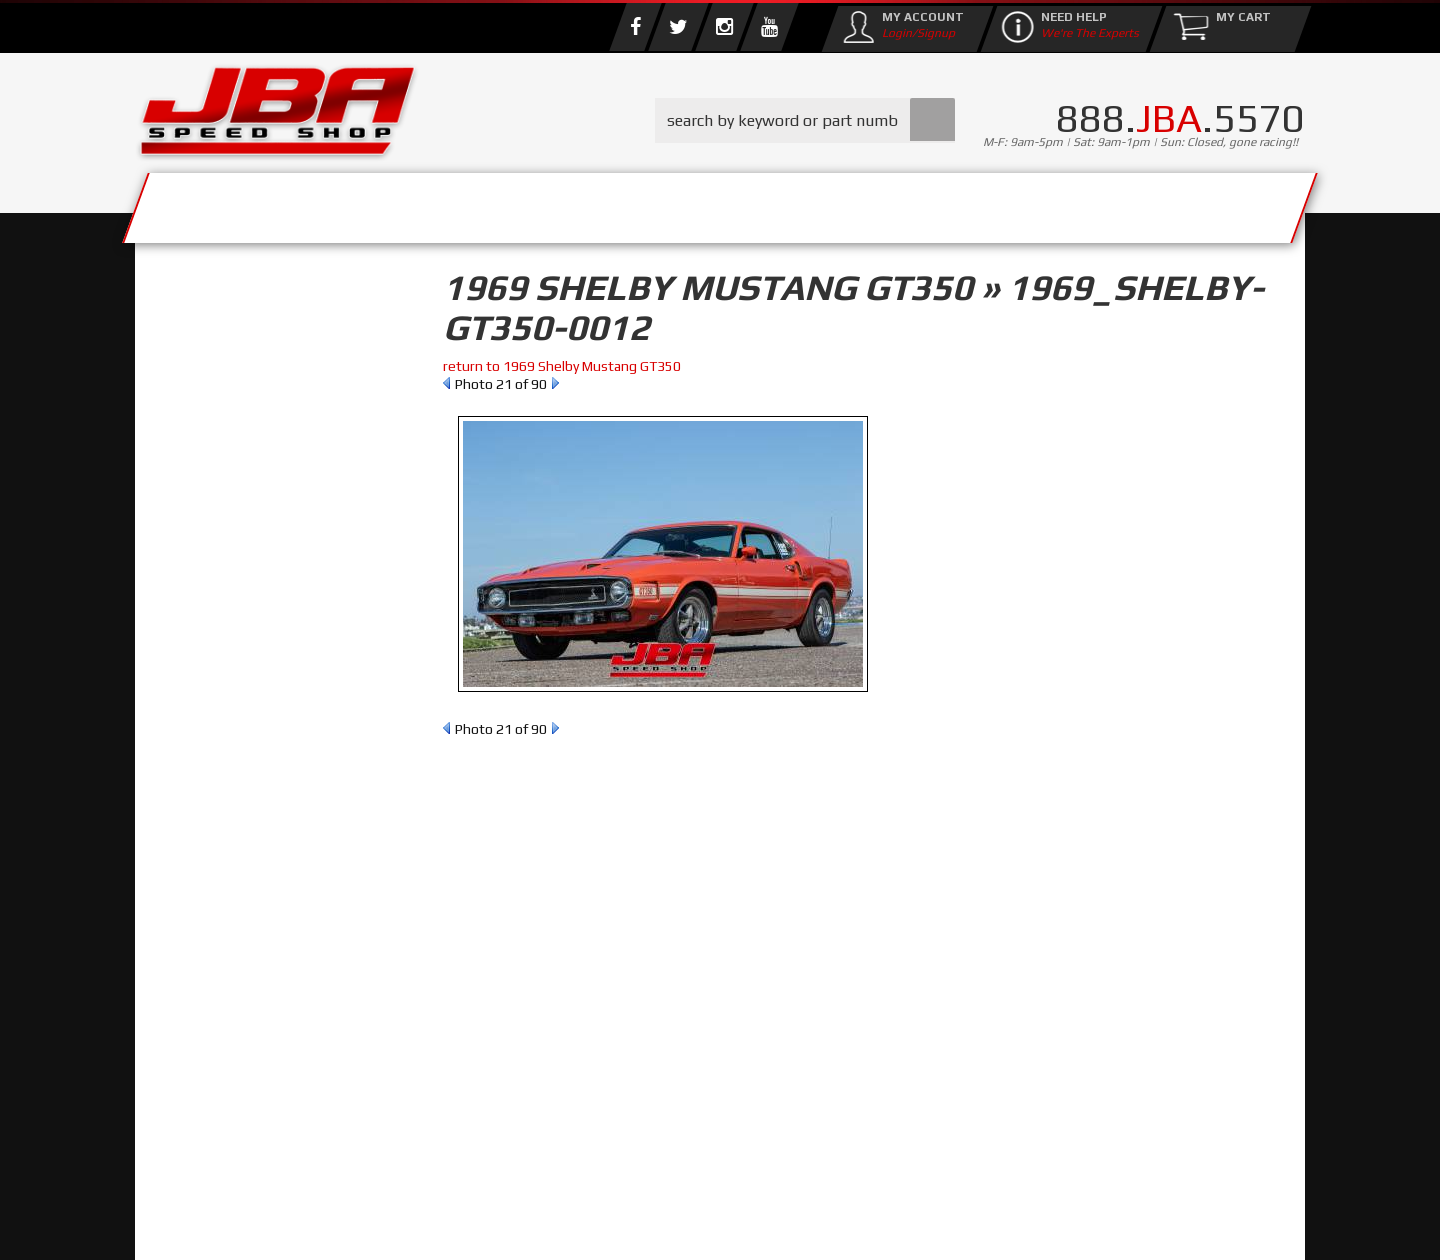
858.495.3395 (234, 860)
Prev (446, 383)
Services (245, 202)
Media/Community (889, 202)
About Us (428, 202)
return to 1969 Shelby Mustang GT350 (562, 366)
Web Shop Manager (880, 1224)
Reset (179, 416)
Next (555, 383)
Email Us (219, 819)
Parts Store (632, 202)
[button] (805, 120)
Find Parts (253, 416)
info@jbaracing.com (509, 1181)
